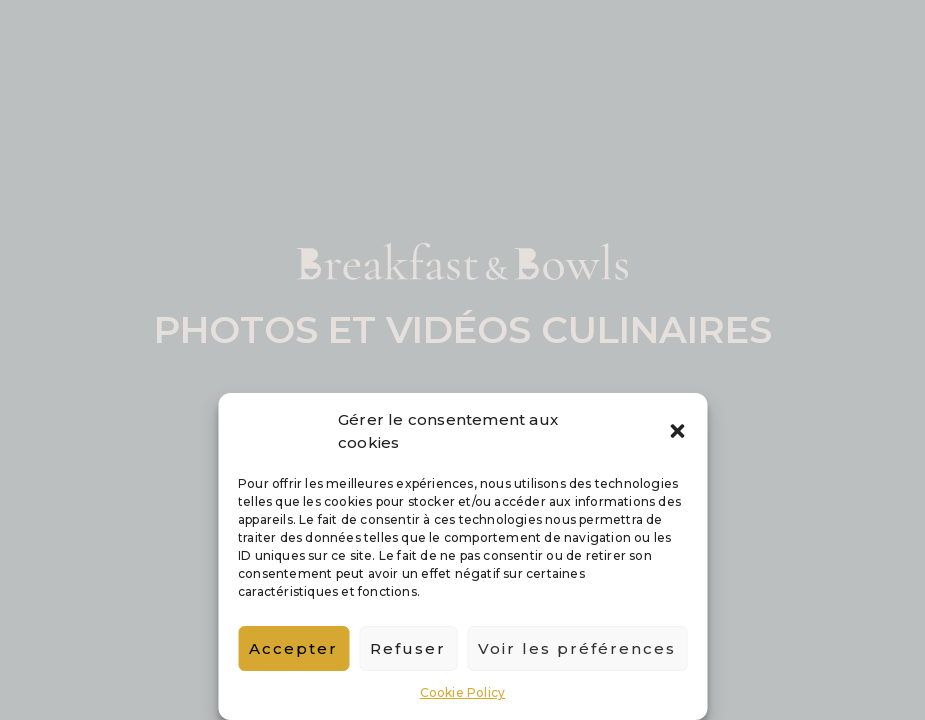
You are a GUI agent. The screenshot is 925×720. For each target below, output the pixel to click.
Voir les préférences (577, 648)
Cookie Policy (463, 692)
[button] (677, 431)
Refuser (408, 648)
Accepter (293, 648)
